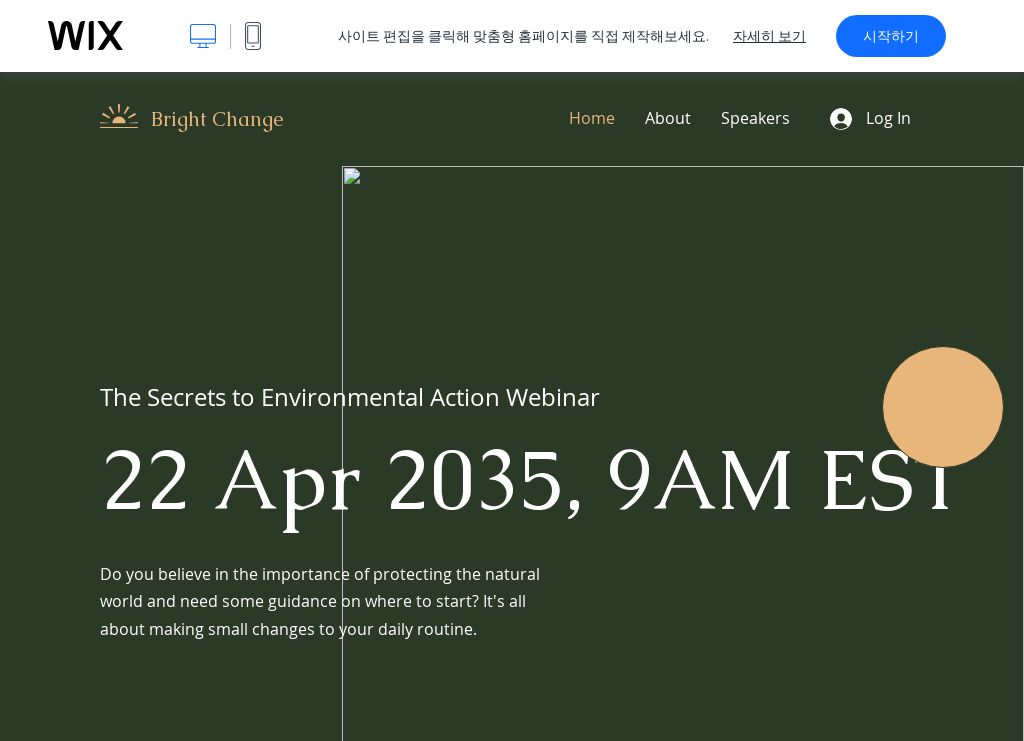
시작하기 (891, 36)
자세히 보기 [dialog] (769, 36)
